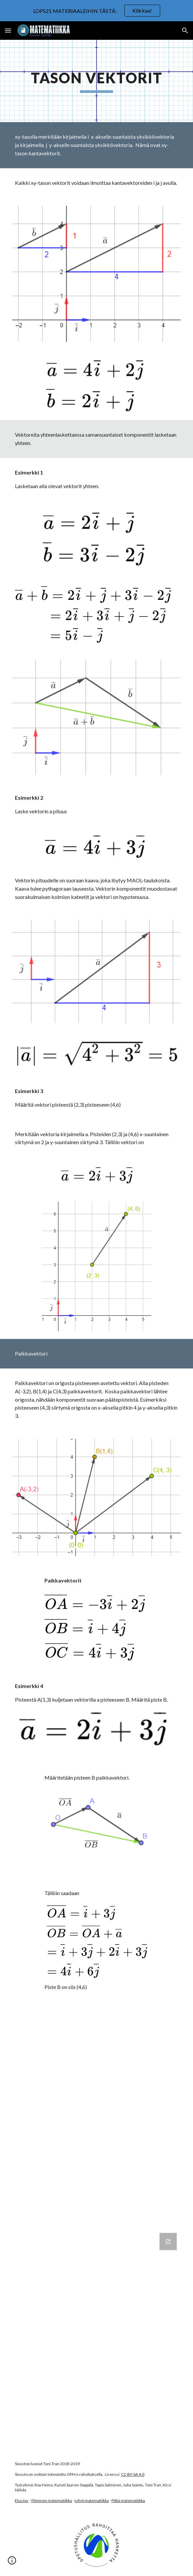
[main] (96, 81)
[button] (8, 30)
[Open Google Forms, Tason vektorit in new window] (168, 2241)
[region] (96, 10)
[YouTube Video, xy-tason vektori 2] (96, 2169)
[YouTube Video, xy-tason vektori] (96, 2059)
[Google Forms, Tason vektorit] (96, 2338)
